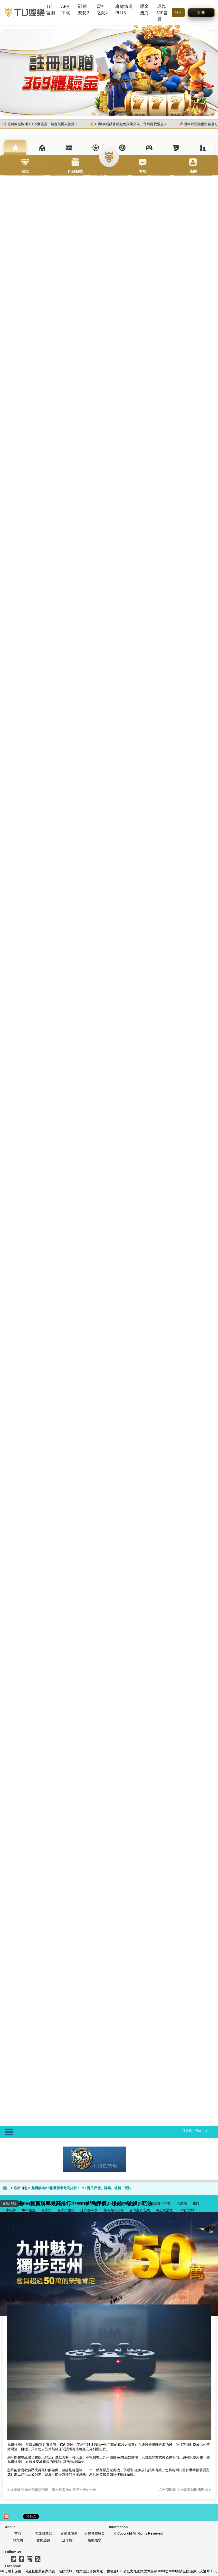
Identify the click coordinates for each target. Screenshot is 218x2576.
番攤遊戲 (43, 2540)
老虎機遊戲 (43, 2533)
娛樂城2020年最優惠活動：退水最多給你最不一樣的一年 (51, 2490)
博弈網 (18, 2540)
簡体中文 (201, 2131)
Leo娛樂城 (186, 2210)
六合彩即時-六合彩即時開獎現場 (185, 2490)
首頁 (17, 2533)
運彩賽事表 (88, 2210)
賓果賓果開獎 (113, 2210)
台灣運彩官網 (139, 2210)
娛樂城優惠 (68, 2533)
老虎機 (182, 2203)
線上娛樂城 (164, 2210)
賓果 (141, 2203)
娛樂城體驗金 (94, 2533)
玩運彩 (128, 2470)
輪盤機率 (94, 2540)
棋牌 (196, 2203)
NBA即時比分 (103, 2203)
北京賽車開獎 (160, 2203)
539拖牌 (125, 2203)
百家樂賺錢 (66, 2210)
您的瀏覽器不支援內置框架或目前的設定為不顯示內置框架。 (109, 87)
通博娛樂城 (78, 2203)
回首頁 (187, 2131)
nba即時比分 (54, 2203)
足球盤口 (69, 2540)
